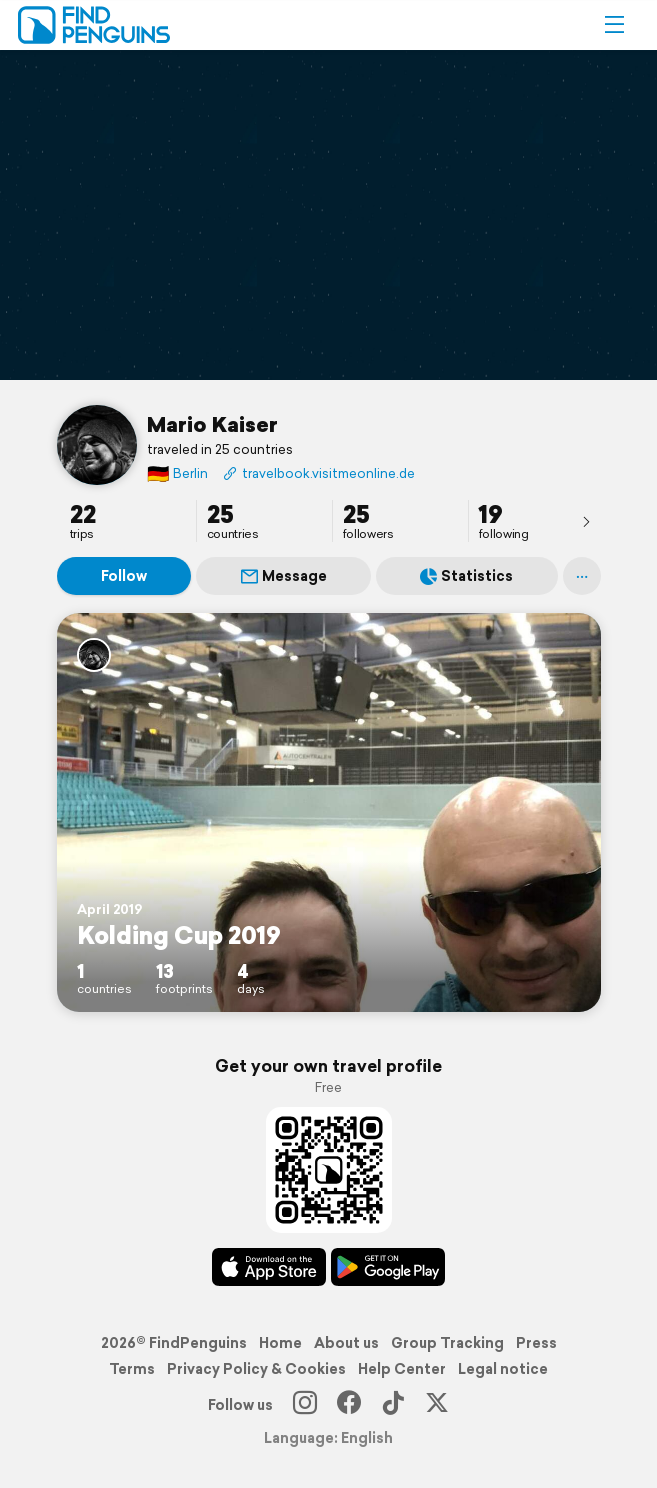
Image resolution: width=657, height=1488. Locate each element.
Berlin (177, 473)
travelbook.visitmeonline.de (319, 473)
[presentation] (586, 521)
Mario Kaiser (212, 424)
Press (536, 1343)
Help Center (402, 1369)
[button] (614, 25)
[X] (437, 1405)
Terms (132, 1369)
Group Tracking (447, 1343)
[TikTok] (393, 1405)
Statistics (466, 576)
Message (284, 576)
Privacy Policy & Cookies (256, 1369)
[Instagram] (305, 1405)
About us (346, 1343)
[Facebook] (349, 1405)
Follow (124, 576)
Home (280, 1343)
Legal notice (503, 1369)
